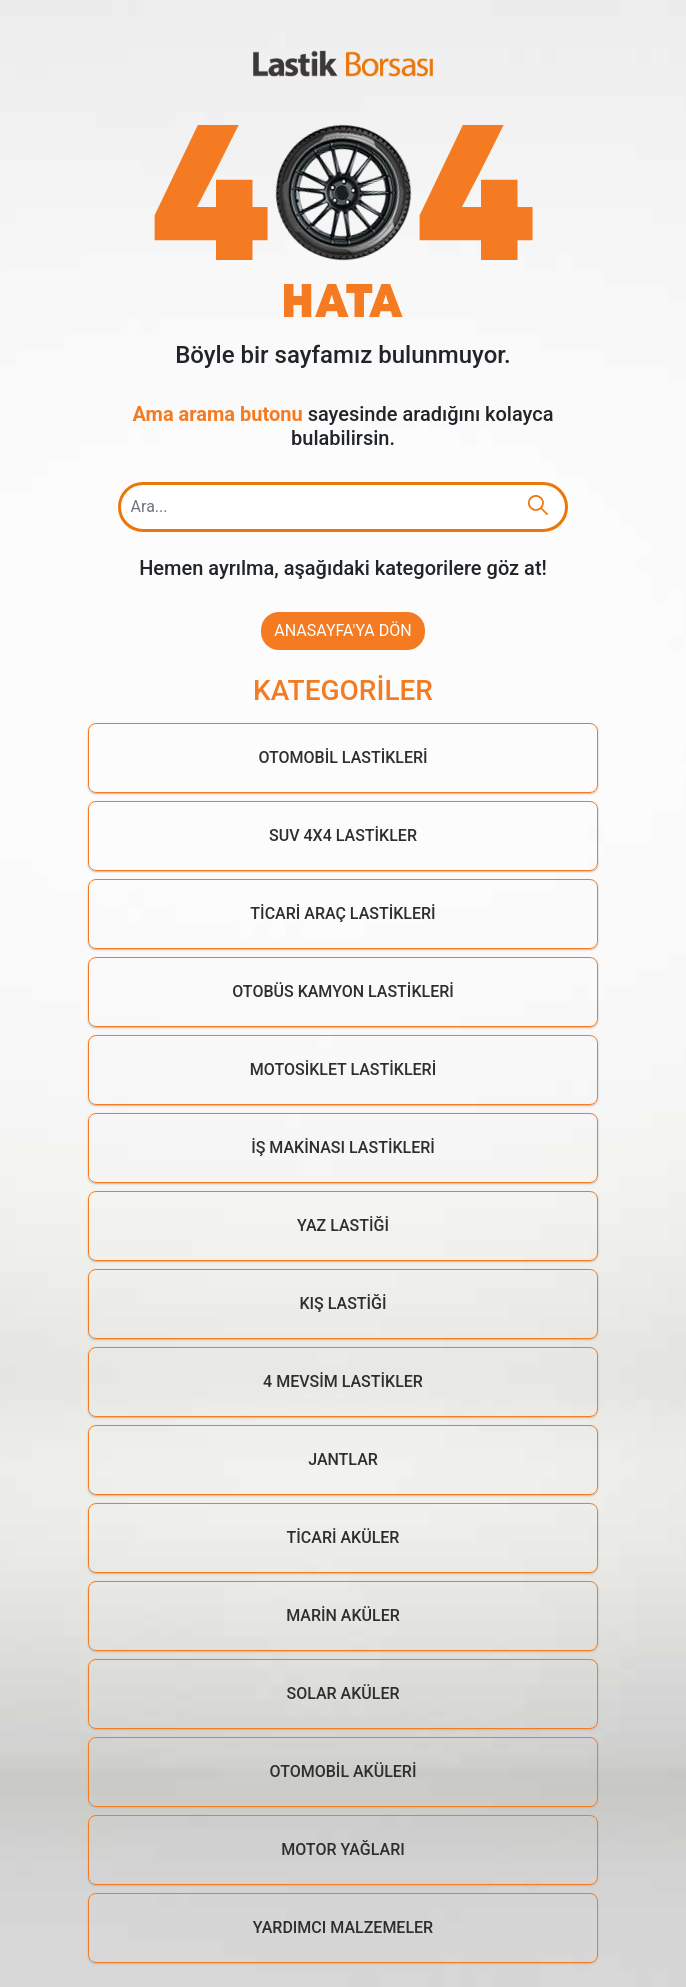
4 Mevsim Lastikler (343, 1381)
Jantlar (343, 1459)
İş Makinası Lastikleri (343, 1147)
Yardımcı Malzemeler (343, 1927)
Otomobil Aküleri (343, 1771)
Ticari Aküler (343, 1537)
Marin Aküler (343, 1615)
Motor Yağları (343, 1849)
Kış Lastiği (342, 1303)
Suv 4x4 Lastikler (343, 835)
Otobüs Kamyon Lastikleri (343, 991)
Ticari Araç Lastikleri (342, 913)
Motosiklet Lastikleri (343, 1069)
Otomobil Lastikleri (342, 757)
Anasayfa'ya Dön (342, 630)
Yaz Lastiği (343, 1225)
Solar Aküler (342, 1693)
